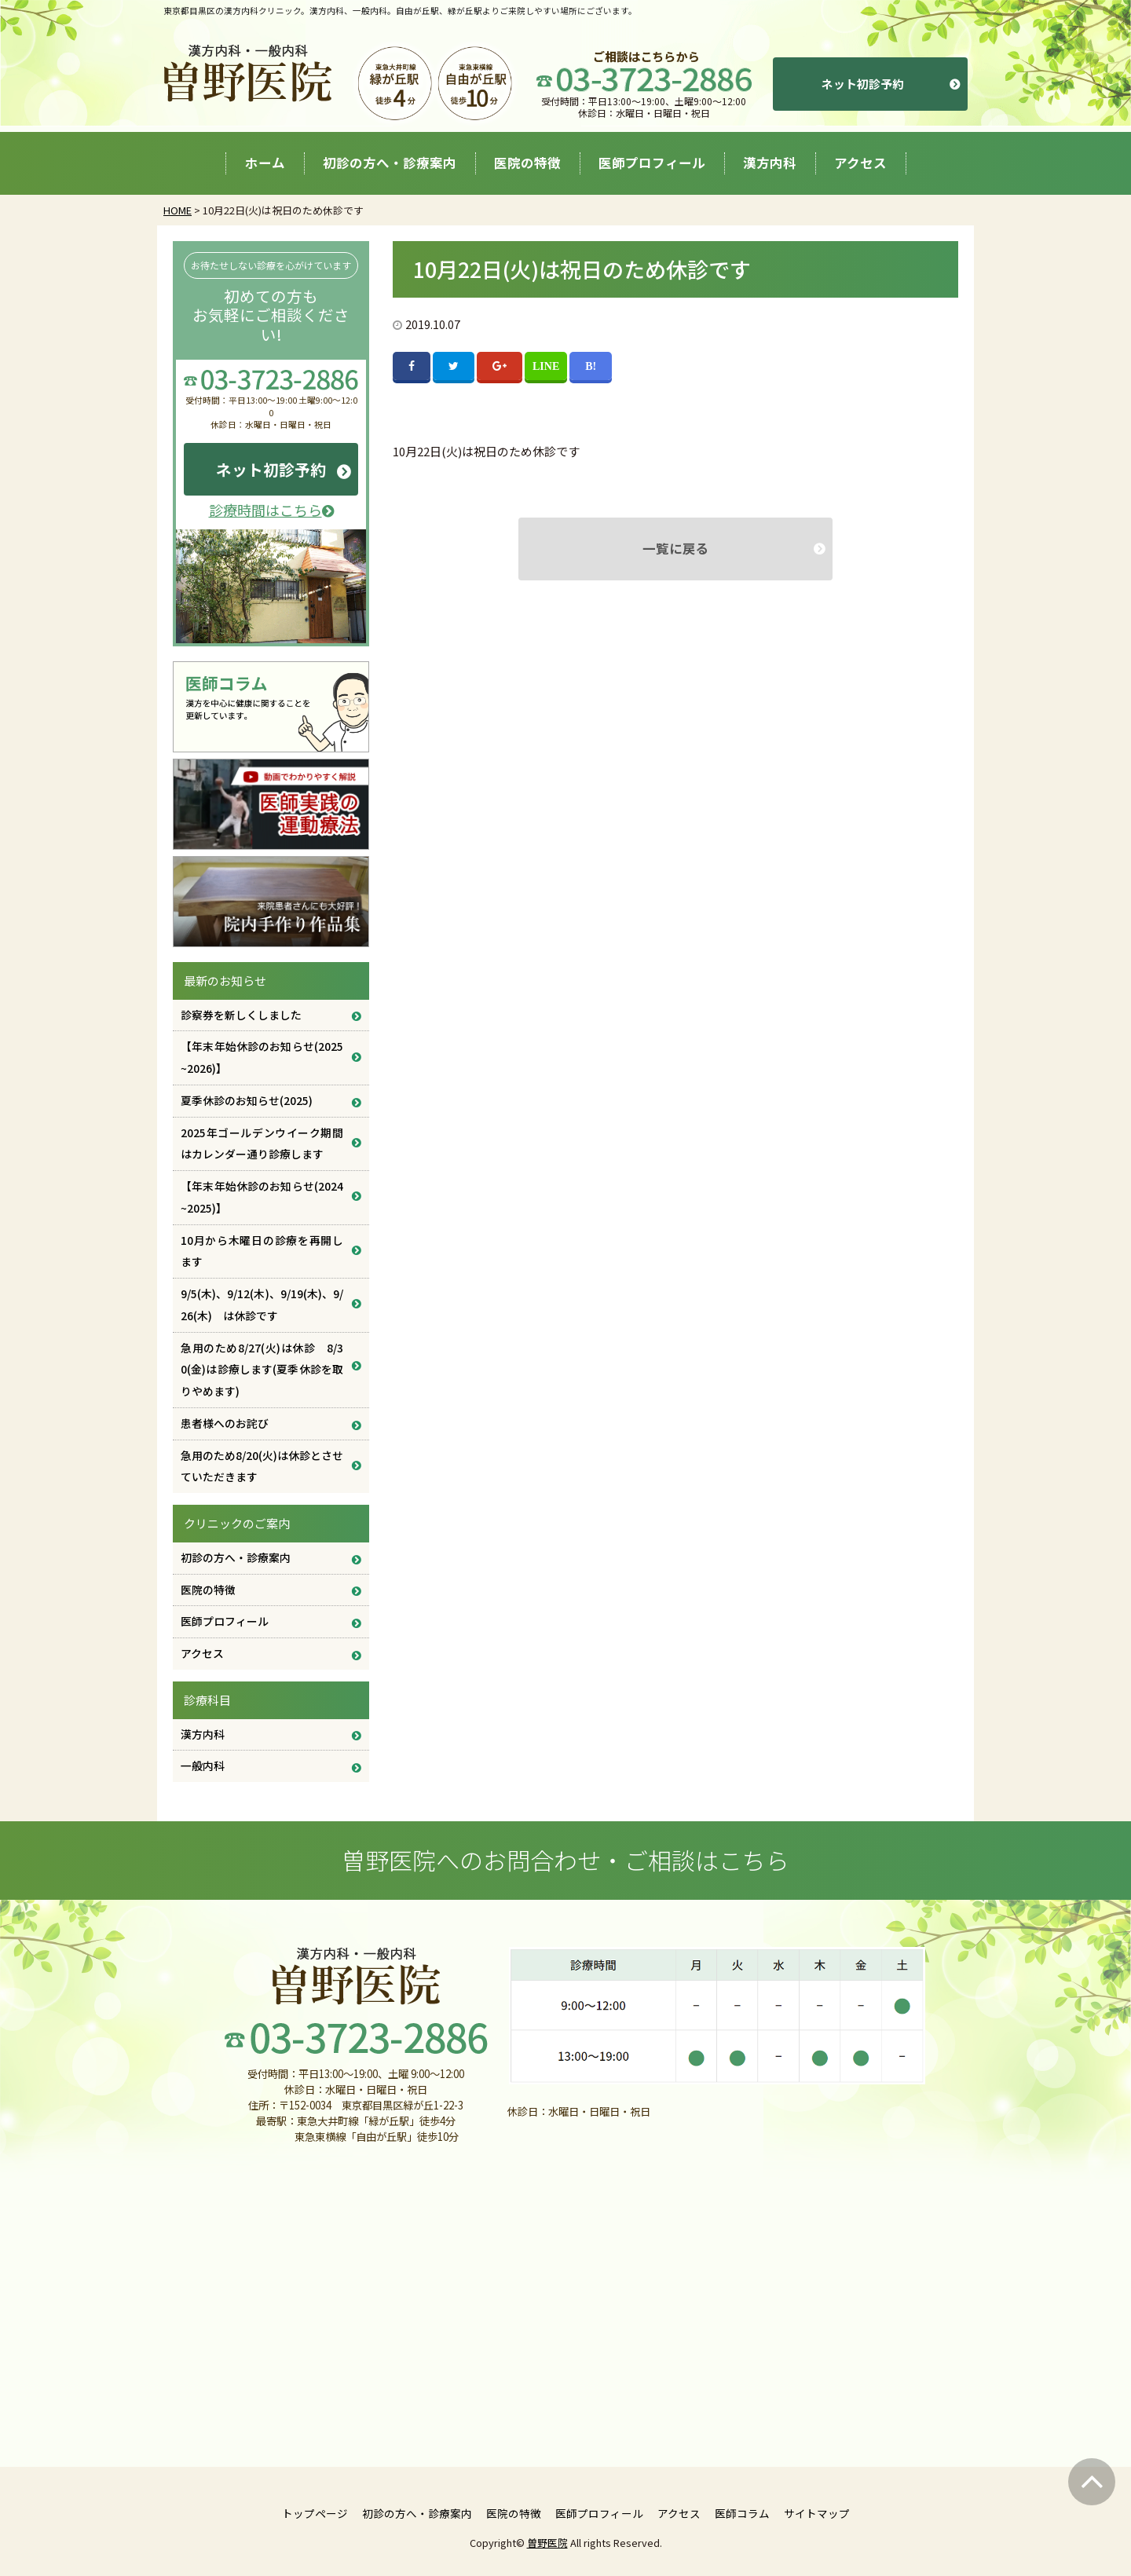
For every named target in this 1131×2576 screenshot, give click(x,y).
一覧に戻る (675, 548)
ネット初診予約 (863, 83)
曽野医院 (547, 2542)
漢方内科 (769, 162)
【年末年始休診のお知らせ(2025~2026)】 (262, 1057)
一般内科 (203, 1765)
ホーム (265, 162)
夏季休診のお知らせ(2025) (247, 1100)
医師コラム (742, 2513)
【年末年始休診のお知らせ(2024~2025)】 (262, 1197)
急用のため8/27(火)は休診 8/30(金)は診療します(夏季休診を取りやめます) (262, 1370)
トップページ (315, 2513)
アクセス (860, 162)
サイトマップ (817, 2513)
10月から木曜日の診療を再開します (262, 1251)
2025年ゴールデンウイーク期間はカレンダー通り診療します (262, 1143)
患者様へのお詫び (225, 1423)
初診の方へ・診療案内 (389, 162)
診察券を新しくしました (241, 1015)
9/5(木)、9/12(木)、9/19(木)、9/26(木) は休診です (262, 1304)
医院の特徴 (527, 162)
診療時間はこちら (271, 509)
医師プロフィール (651, 162)
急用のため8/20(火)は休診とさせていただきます (262, 1466)
